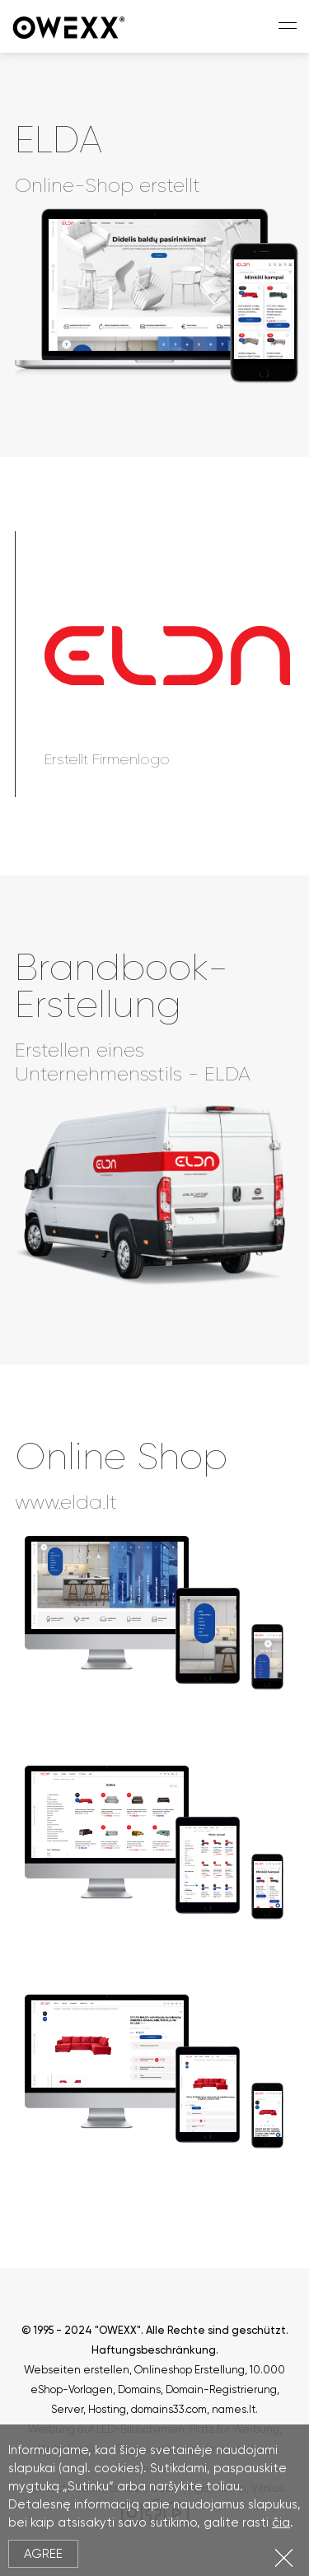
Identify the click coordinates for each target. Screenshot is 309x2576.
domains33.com (169, 2409)
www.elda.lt (66, 1502)
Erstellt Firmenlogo (107, 759)
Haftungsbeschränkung (153, 2350)
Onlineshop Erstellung (189, 2370)
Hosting (107, 2409)
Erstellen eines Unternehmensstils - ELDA (132, 1061)
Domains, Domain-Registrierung (197, 2389)
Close (284, 2557)
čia (281, 2522)
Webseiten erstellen (76, 2370)
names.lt (233, 2409)
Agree (43, 2553)
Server (67, 2409)
